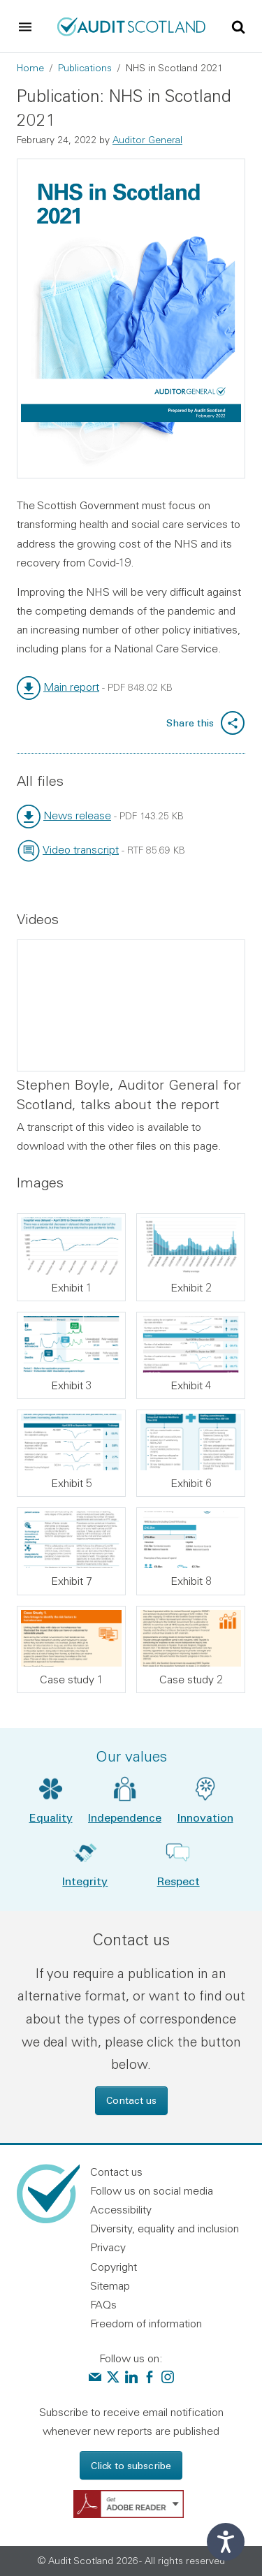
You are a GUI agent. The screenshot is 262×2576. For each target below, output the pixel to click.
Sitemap (110, 2285)
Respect (178, 1880)
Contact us (131, 2100)
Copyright (113, 2267)
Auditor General (147, 139)
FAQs (103, 2304)
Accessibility (121, 2209)
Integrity (85, 1880)
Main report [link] (71, 687)
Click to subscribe (131, 2465)
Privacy (108, 2247)
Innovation (205, 1817)
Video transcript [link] (81, 849)
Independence (124, 1817)
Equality (51, 1817)
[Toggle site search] (238, 26)
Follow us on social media (151, 2190)
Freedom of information (146, 2323)
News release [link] (77, 815)
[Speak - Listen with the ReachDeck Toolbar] (226, 2542)
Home (30, 67)
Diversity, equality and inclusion (164, 2228)
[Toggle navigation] (25, 26)
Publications (85, 67)
